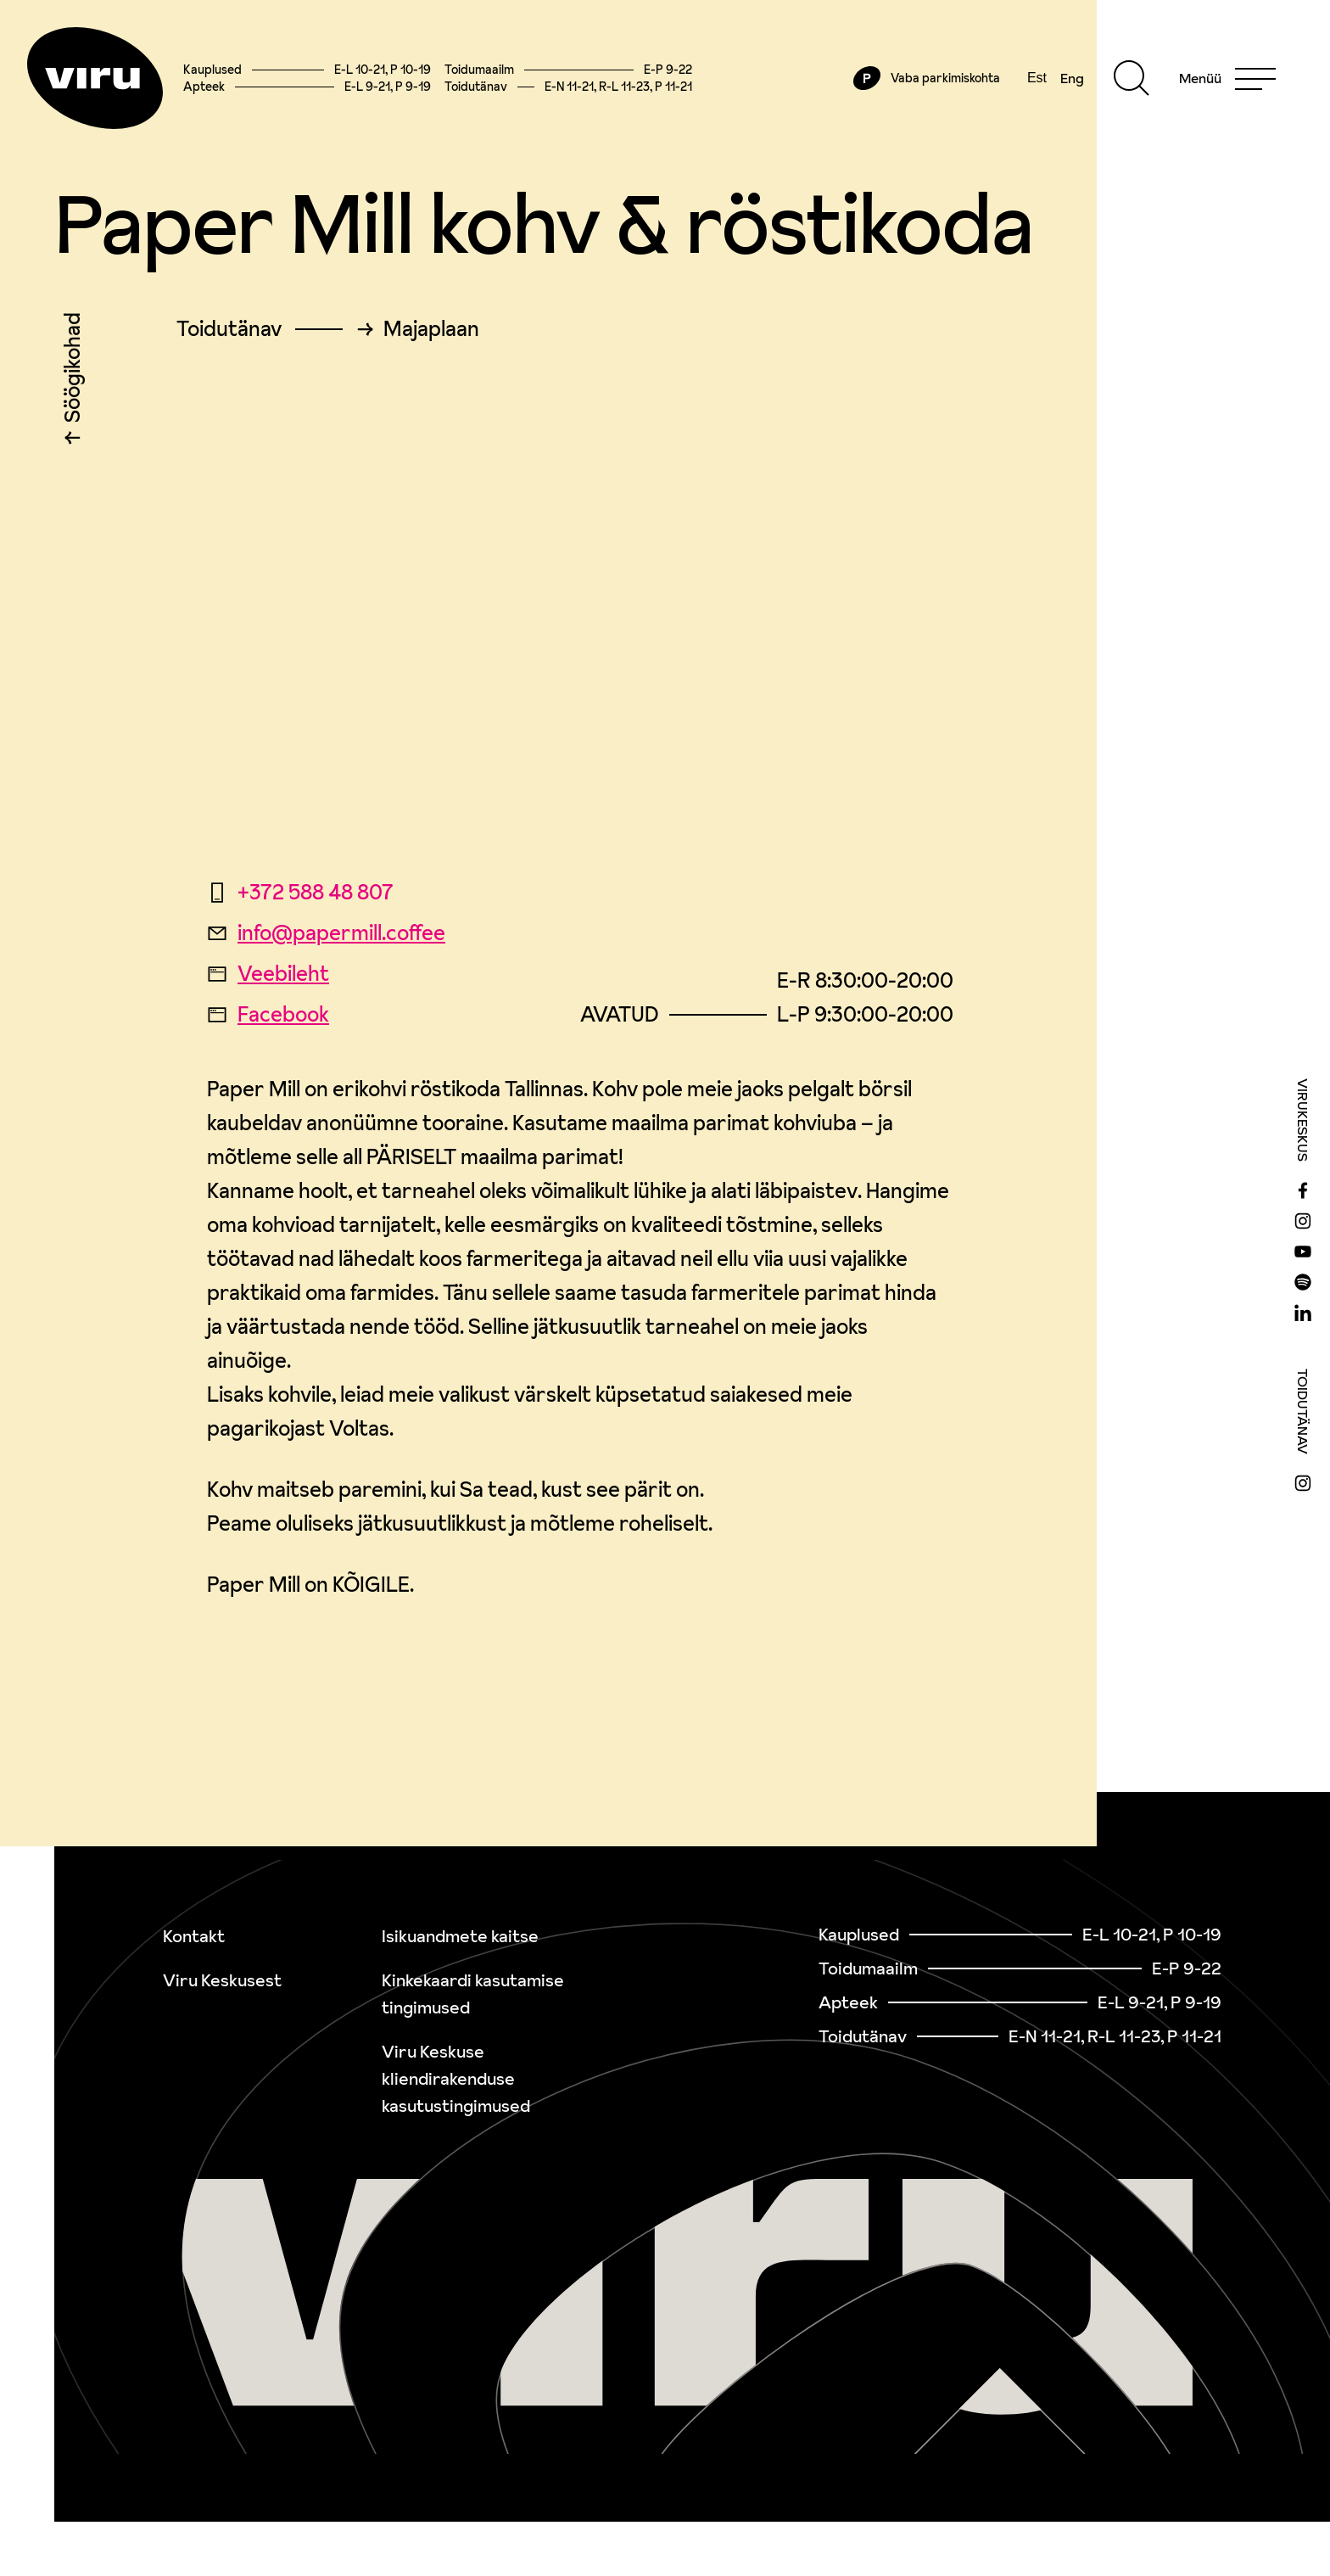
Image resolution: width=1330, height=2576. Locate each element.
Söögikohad (73, 371)
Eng (1072, 78)
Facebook (268, 1014)
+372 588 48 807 (300, 892)
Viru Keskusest (222, 1980)
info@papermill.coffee (326, 933)
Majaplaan (431, 329)
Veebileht (268, 974)
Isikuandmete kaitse (460, 1936)
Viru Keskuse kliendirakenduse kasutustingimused (456, 2079)
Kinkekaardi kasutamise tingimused (473, 1993)
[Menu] (1227, 78)
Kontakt (194, 1936)
